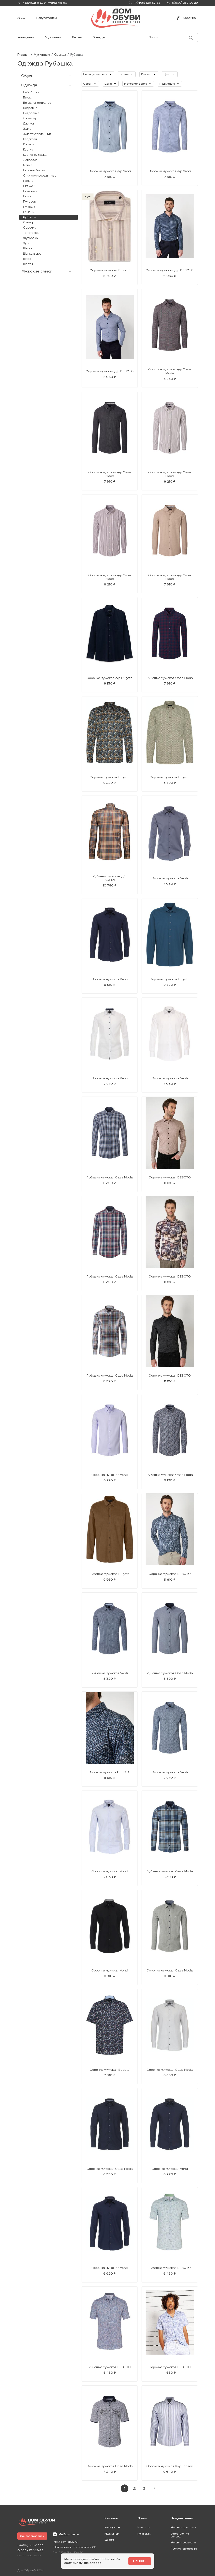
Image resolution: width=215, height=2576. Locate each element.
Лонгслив (30, 160)
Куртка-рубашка (34, 154)
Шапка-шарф (32, 253)
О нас (21, 18)
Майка (27, 165)
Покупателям (46, 18)
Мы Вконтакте (66, 2534)
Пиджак (29, 186)
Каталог (112, 2518)
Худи (26, 243)
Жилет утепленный (37, 134)
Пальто (28, 180)
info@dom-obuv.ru (65, 2541)
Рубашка (29, 217)
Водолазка (31, 113)
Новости (143, 2527)
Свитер (28, 222)
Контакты (144, 2533)
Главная (23, 54)
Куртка (28, 149)
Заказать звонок (32, 2536)
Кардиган (30, 139)
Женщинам (25, 37)
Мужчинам (53, 37)
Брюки (28, 97)
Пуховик (29, 207)
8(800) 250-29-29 (30, 2550)
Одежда (60, 54)
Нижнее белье (34, 170)
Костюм (28, 144)
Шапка (27, 248)
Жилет (28, 128)
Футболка (30, 238)
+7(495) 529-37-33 (30, 2545)
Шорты (28, 264)
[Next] (154, 2488)
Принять (139, 2561)
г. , (42, 3)
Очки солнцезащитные (39, 175)
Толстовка (31, 233)
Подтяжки (30, 191)
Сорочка (29, 227)
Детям (77, 37)
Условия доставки (183, 2527)
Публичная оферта (184, 2548)
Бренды (99, 37)
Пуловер (29, 201)
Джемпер (30, 118)
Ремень (28, 212)
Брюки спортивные (37, 102)
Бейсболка (31, 92)
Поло (27, 196)
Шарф (27, 259)
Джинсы (29, 123)
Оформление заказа (180, 2535)
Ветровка (30, 108)
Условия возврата (183, 2542)
